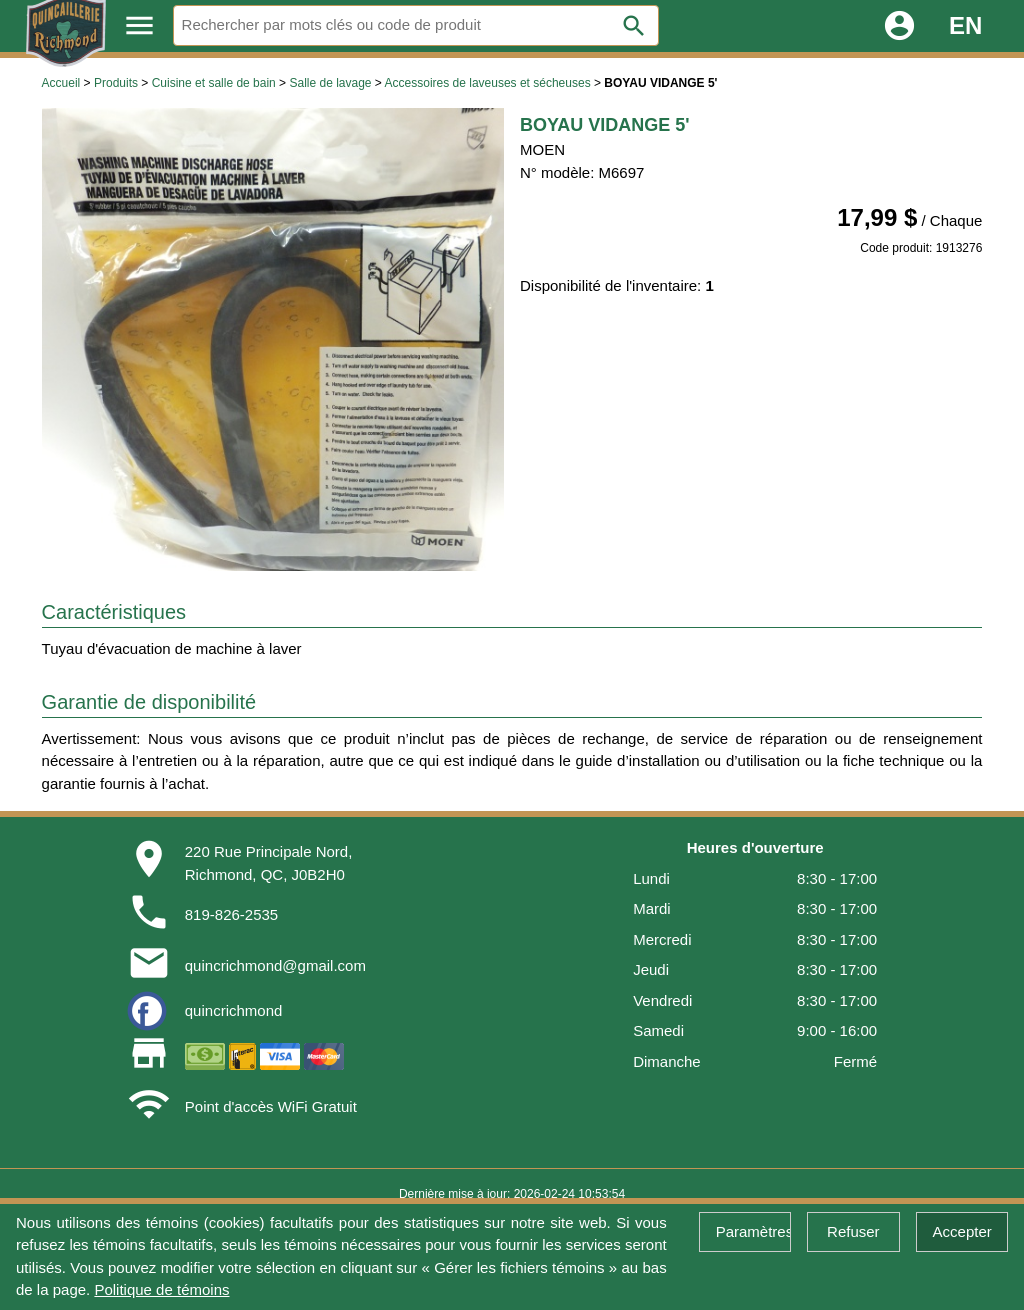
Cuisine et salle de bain (214, 83)
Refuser (853, 1231)
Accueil (61, 83)
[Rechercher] (416, 25)
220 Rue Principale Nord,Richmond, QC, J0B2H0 (269, 863)
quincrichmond (234, 1010)
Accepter (962, 1231)
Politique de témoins (161, 1289)
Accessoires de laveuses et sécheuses (488, 83)
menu (139, 25)
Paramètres (753, 1231)
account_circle (899, 25)
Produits (116, 83)
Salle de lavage (330, 83)
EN (965, 25)
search (634, 26)
